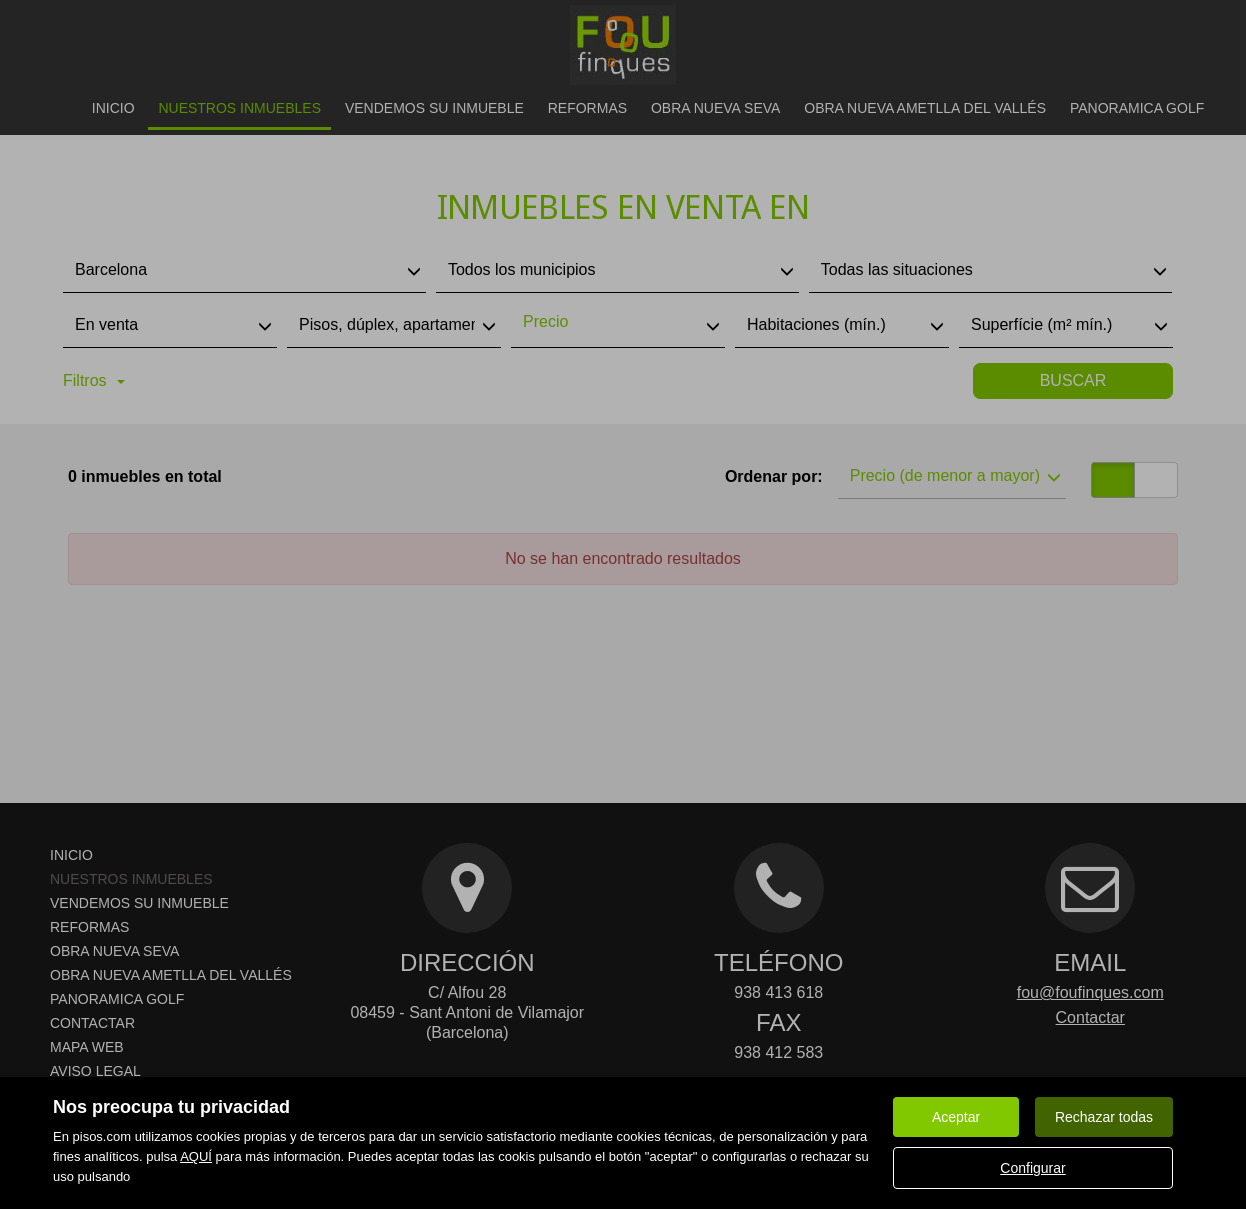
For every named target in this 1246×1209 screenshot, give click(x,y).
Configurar (1032, 1168)
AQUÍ (196, 1156)
